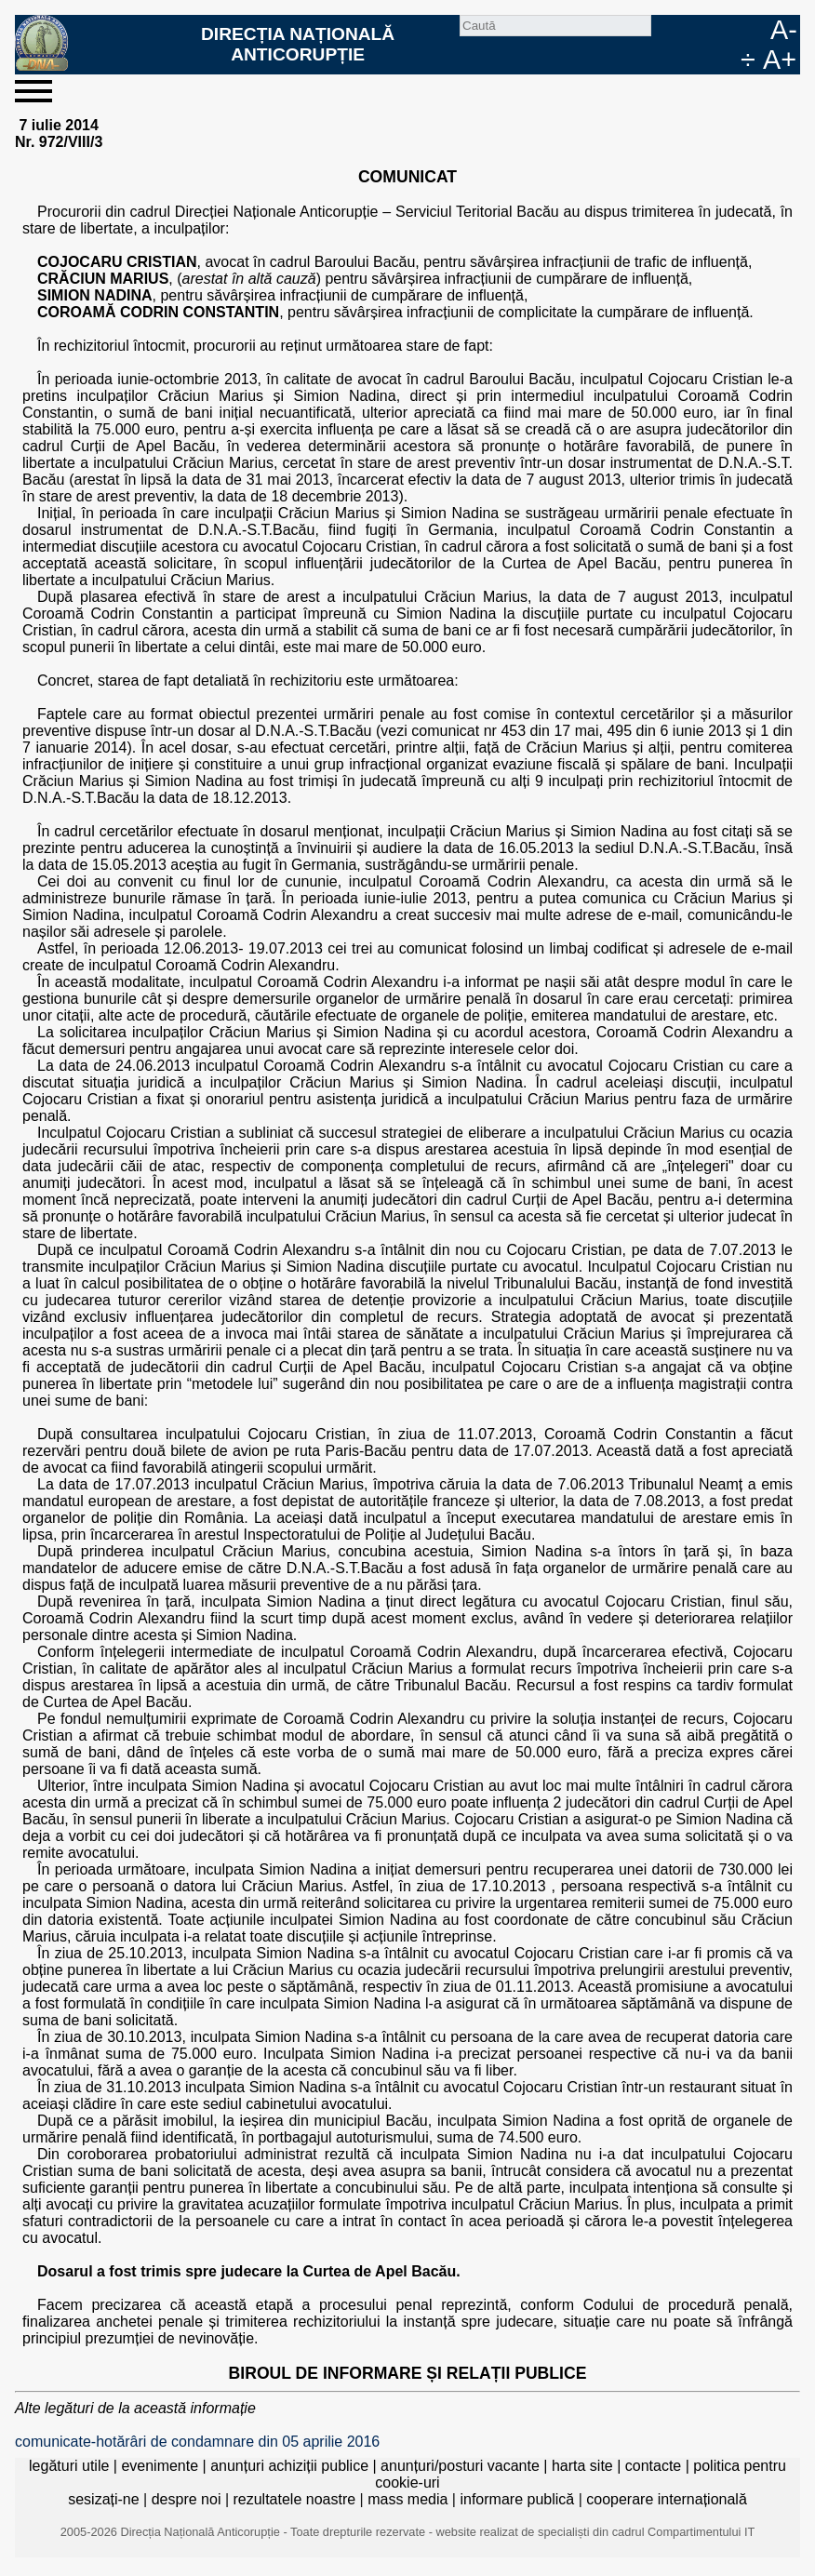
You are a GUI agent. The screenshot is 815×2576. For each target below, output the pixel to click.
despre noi (186, 2499)
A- (783, 30)
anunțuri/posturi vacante (460, 2466)
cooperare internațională (666, 2499)
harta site (582, 2466)
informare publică (517, 2499)
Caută (666, 30)
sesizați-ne (103, 2499)
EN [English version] (755, 30)
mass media (407, 2499)
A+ (779, 59)
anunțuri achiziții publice (289, 2466)
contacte (653, 2466)
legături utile (69, 2466)
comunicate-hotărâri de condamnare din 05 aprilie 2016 (197, 2441)
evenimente (159, 2466)
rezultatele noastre (294, 2499)
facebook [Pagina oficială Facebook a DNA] (696, 30)
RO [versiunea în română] (726, 30)
